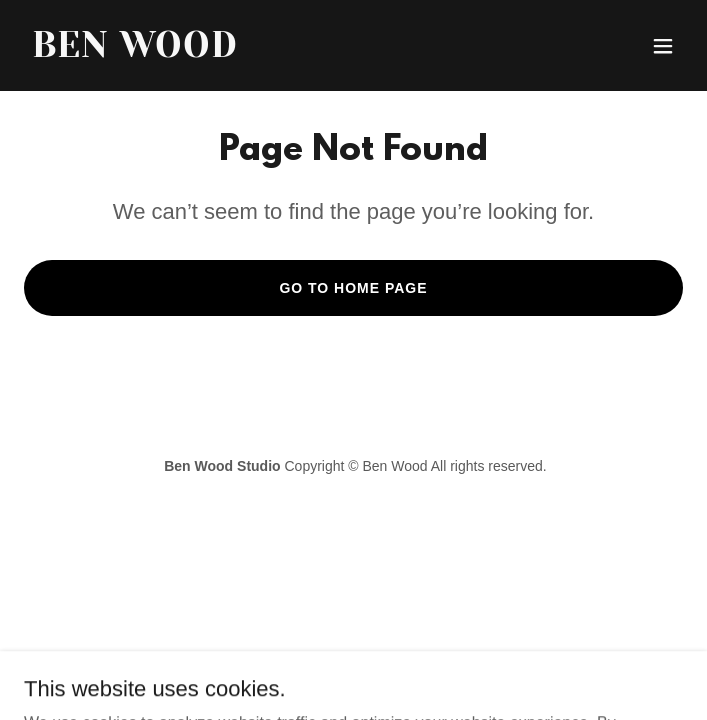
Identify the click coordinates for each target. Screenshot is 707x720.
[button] (663, 46)
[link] (254, 51)
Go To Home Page (353, 288)
